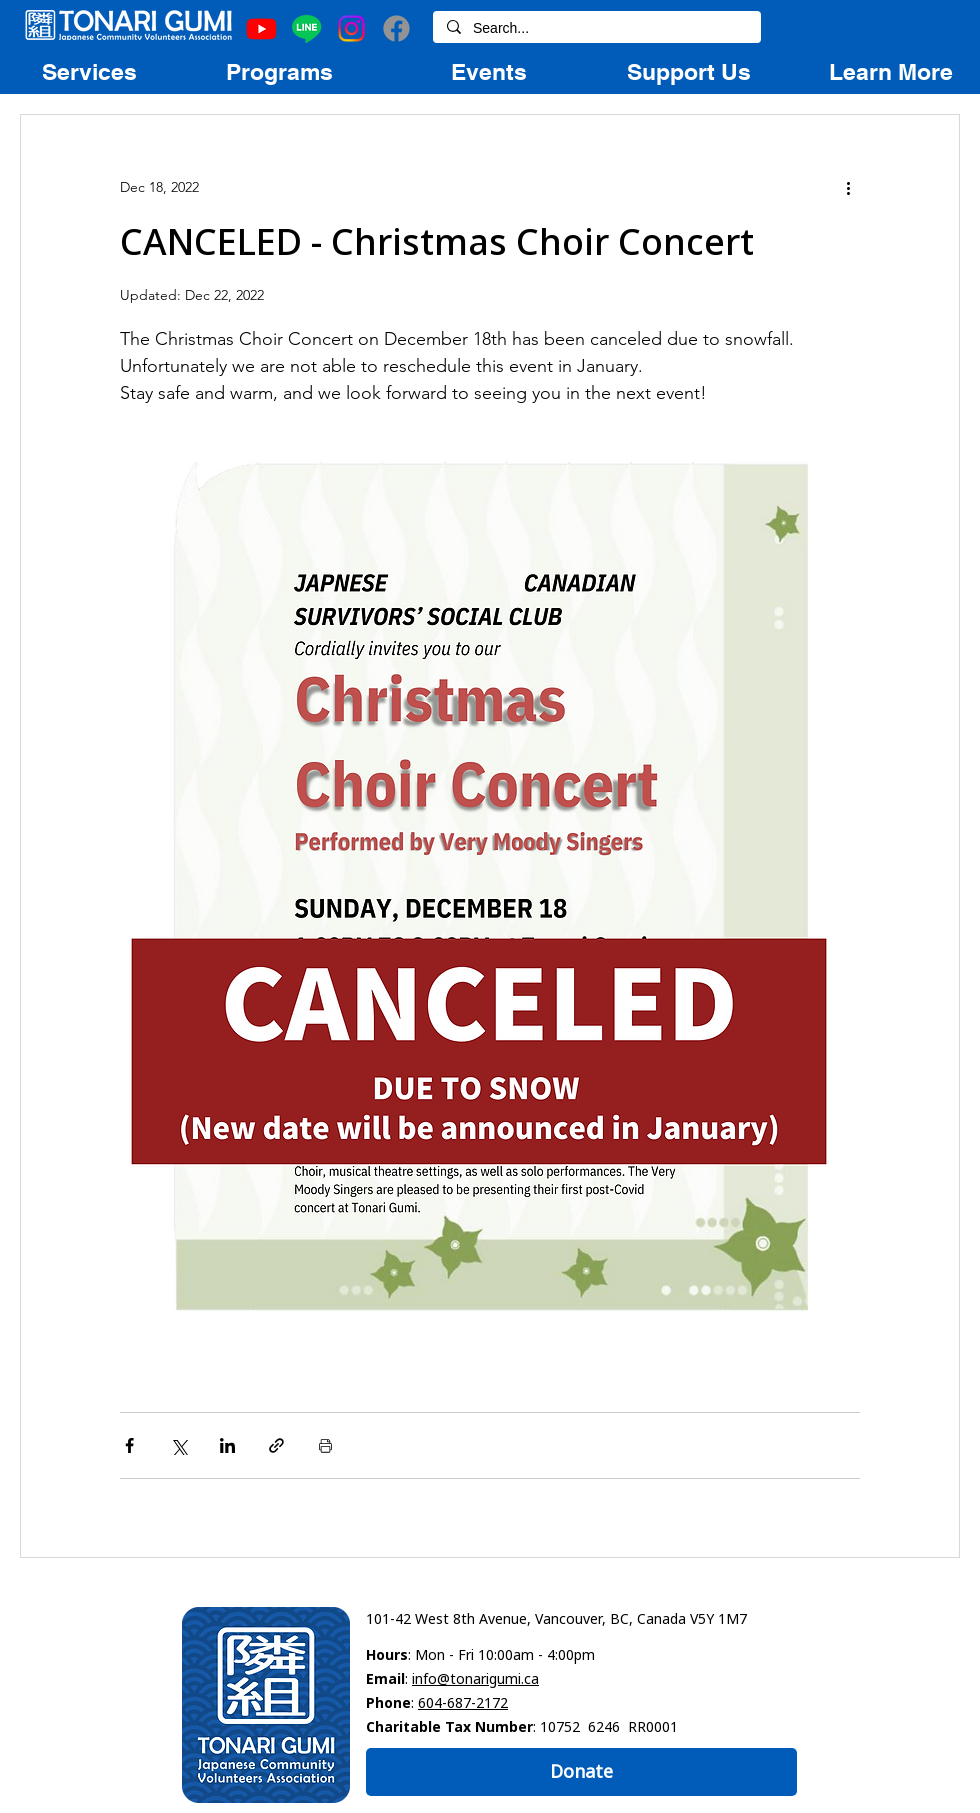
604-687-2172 (463, 1702)
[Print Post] (325, 1445)
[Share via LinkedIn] (227, 1445)
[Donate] (581, 1772)
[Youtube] (261, 28)
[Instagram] (351, 28)
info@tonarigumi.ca (475, 1678)
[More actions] (848, 187)
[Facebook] (396, 28)
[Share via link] (276, 1445)
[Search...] (596, 29)
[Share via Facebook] (129, 1445)
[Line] (306, 28)
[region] (89, 71)
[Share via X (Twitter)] (178, 1445)
